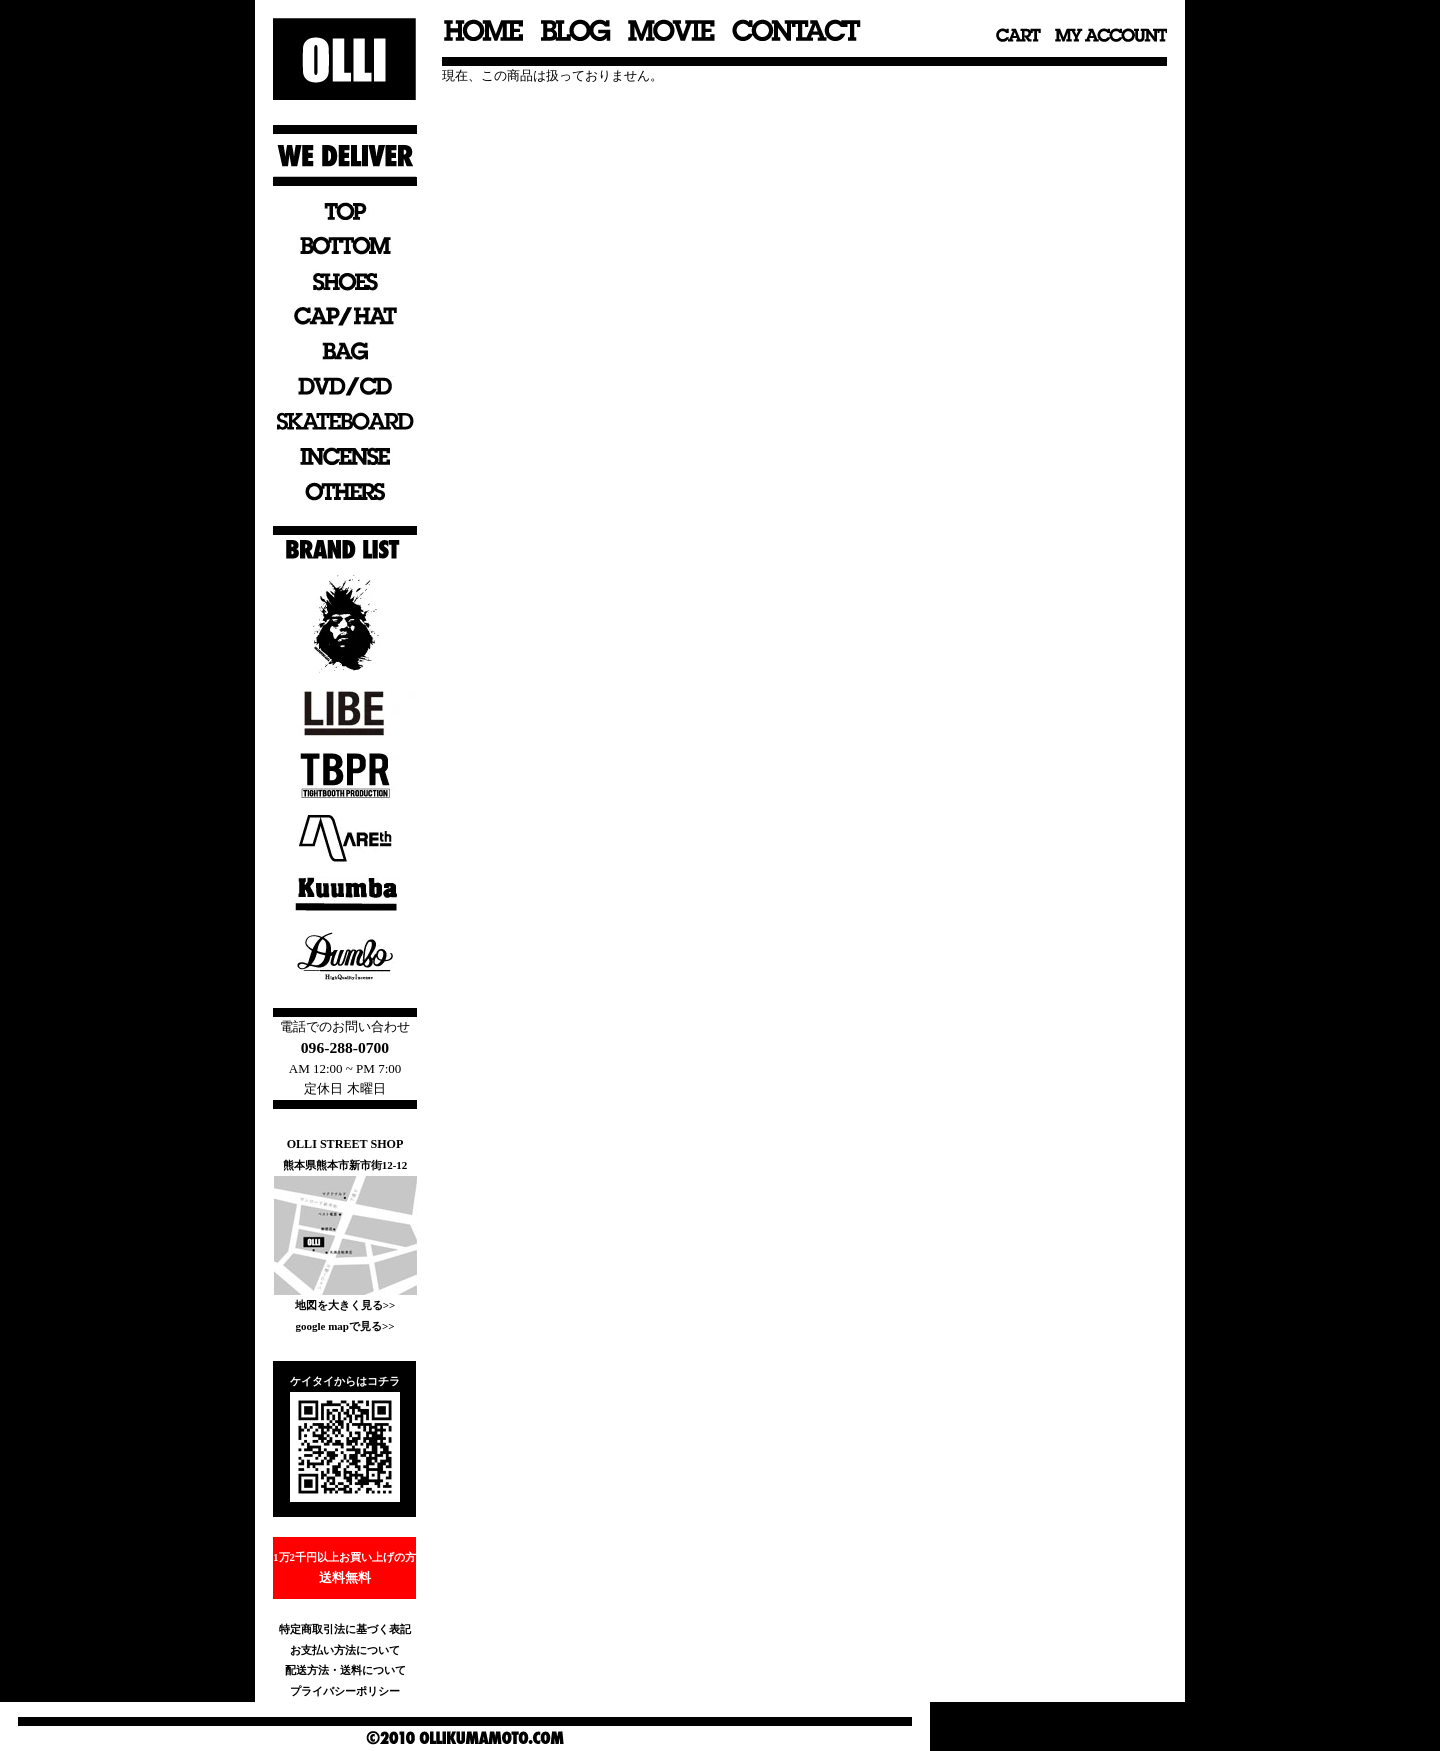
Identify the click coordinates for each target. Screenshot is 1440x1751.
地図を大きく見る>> (345, 1305)
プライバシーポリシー (345, 1691)
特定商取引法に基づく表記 (345, 1629)
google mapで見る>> (344, 1326)
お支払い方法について (345, 1650)
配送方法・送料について (345, 1670)
